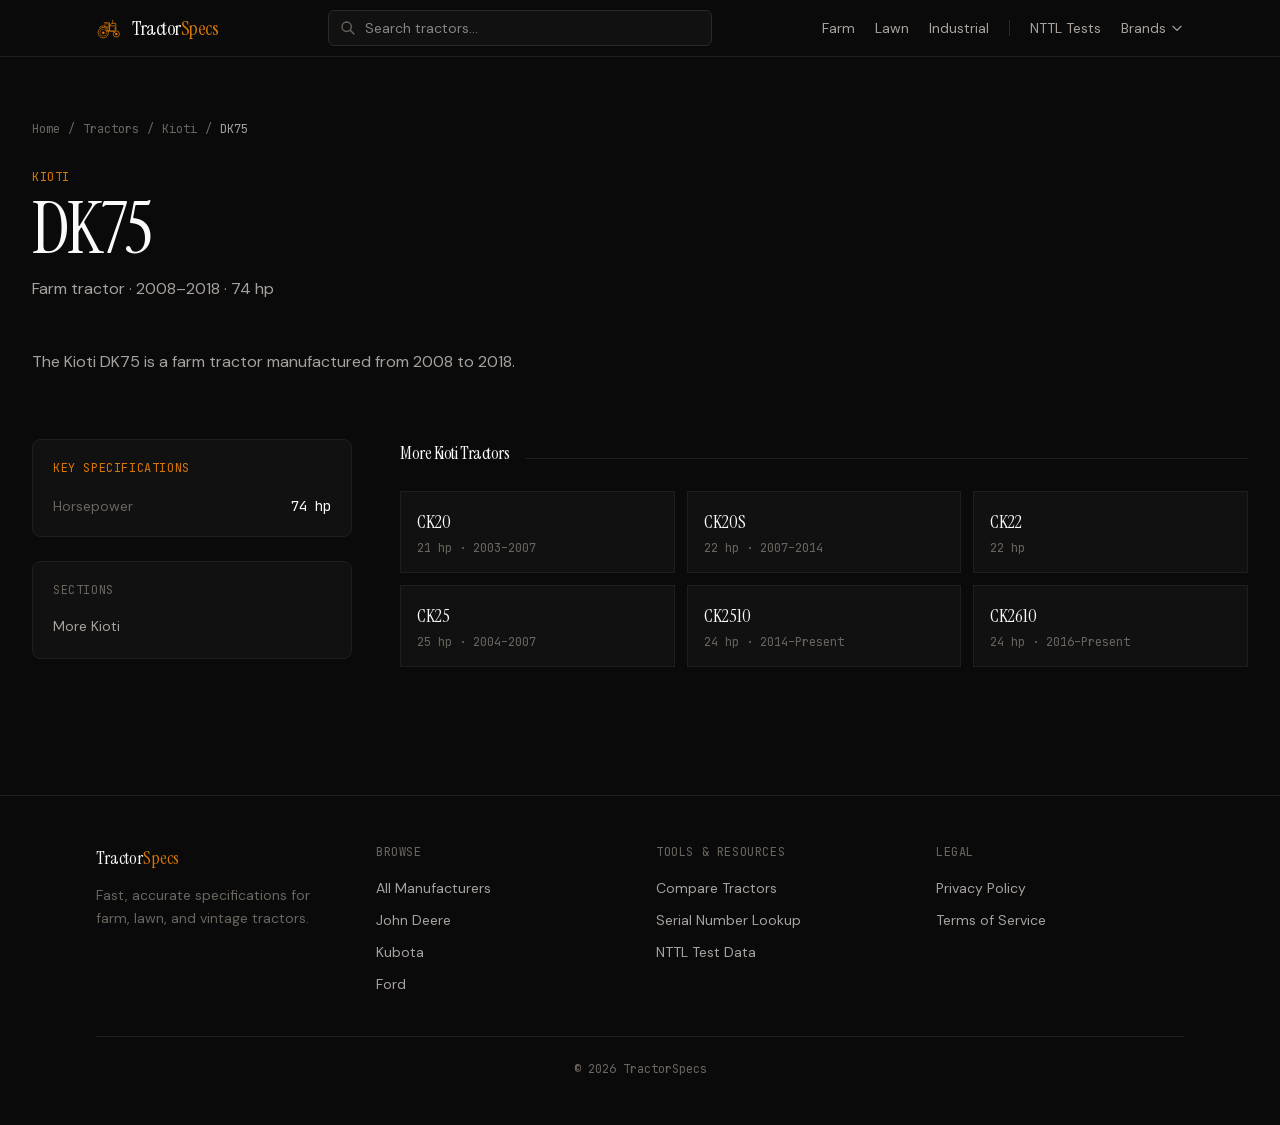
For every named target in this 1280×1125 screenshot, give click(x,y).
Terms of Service (991, 920)
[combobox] (520, 28)
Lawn (892, 28)
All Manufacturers (433, 888)
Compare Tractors (716, 888)
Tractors (111, 129)
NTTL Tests (1065, 28)
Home (46, 129)
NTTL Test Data (706, 952)
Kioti (179, 129)
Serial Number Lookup (728, 920)
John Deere (413, 920)
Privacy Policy (981, 888)
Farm (838, 28)
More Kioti (86, 626)
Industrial (959, 28)
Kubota (400, 952)
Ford (391, 984)
